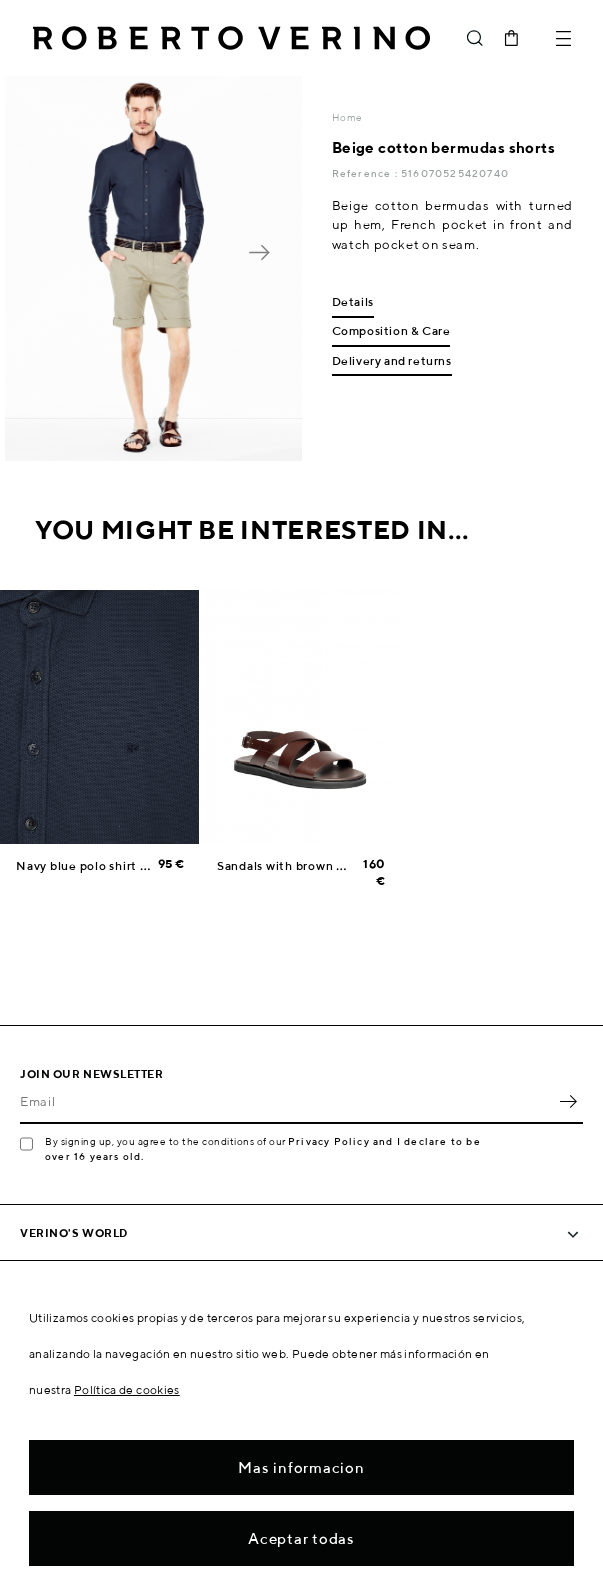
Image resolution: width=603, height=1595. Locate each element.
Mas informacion (301, 1467)
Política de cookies (127, 1389)
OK (568, 1102)
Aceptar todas (301, 1538)
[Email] (286, 1102)
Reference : (366, 173)
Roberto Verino (231, 38)
